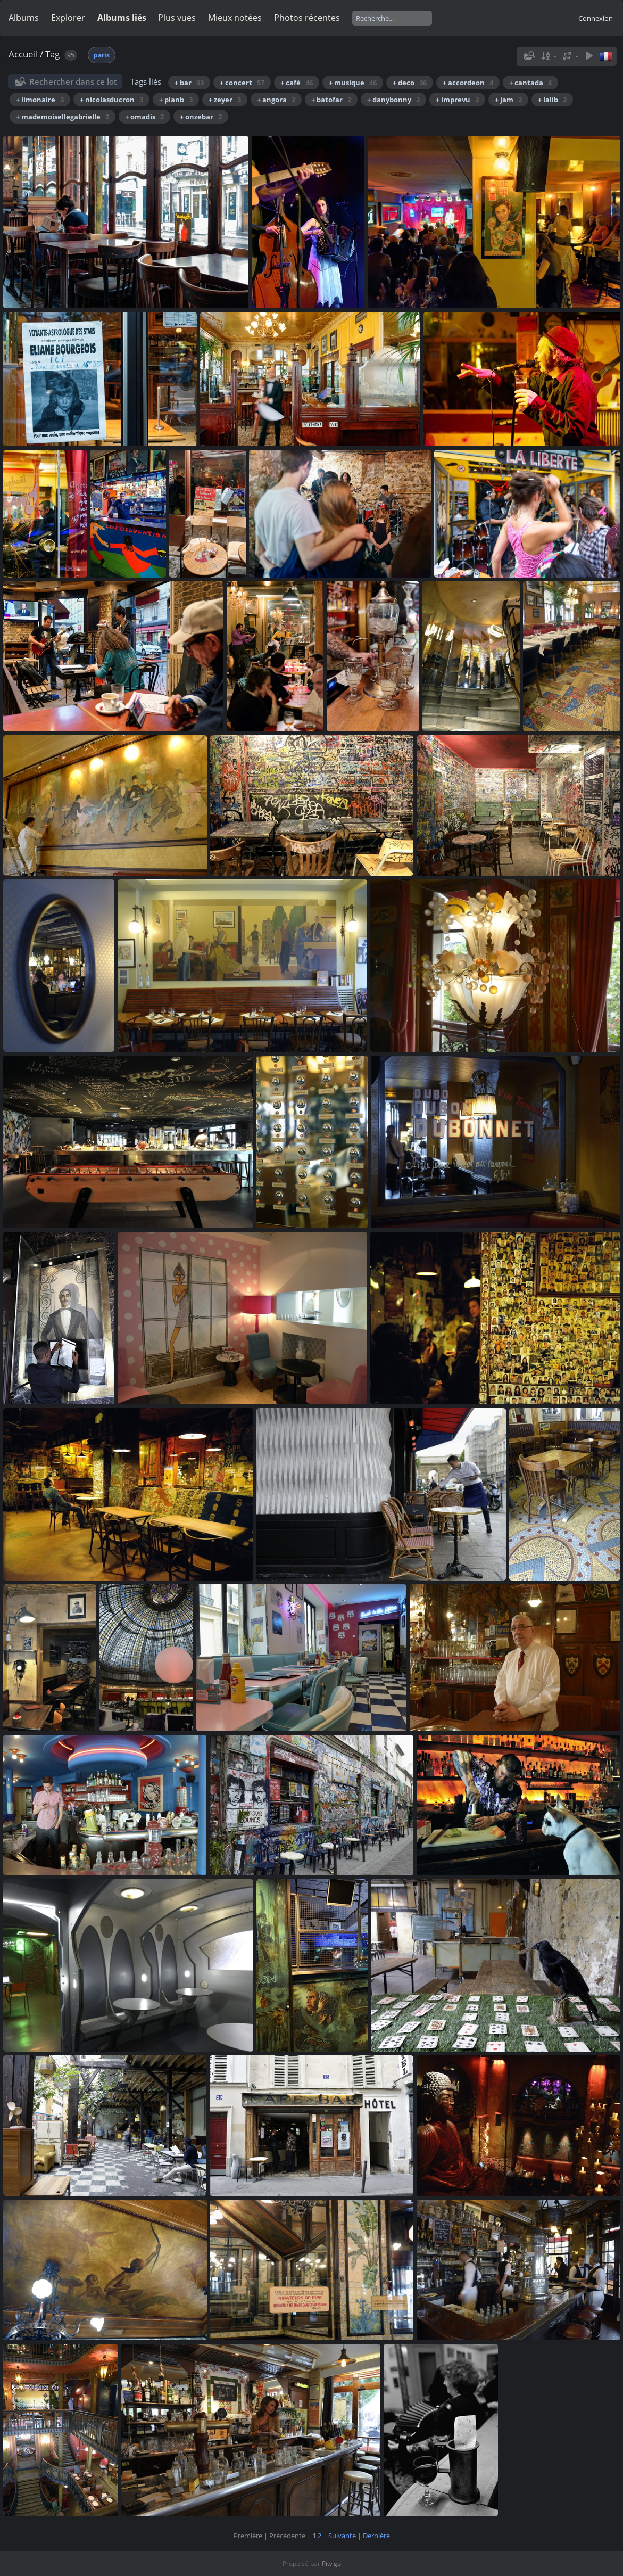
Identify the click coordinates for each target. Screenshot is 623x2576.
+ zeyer (225, 99)
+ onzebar (201, 116)
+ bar (189, 82)
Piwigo (331, 2563)
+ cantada (530, 82)
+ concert (242, 82)
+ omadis (144, 116)
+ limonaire (40, 99)
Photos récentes (307, 17)
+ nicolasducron (111, 99)
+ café (296, 82)
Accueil (23, 54)
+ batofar (331, 99)
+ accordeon (468, 82)
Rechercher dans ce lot (73, 81)
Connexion (595, 18)
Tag (52, 54)
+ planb (176, 99)
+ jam (508, 99)
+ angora (276, 99)
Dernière (376, 2535)
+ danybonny (393, 99)
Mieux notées (235, 17)
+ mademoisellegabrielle (62, 116)
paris (102, 55)
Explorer (68, 17)
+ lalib (552, 99)
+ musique (353, 82)
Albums (24, 17)
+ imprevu (457, 99)
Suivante (342, 2535)
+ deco (410, 82)
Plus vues (177, 17)
